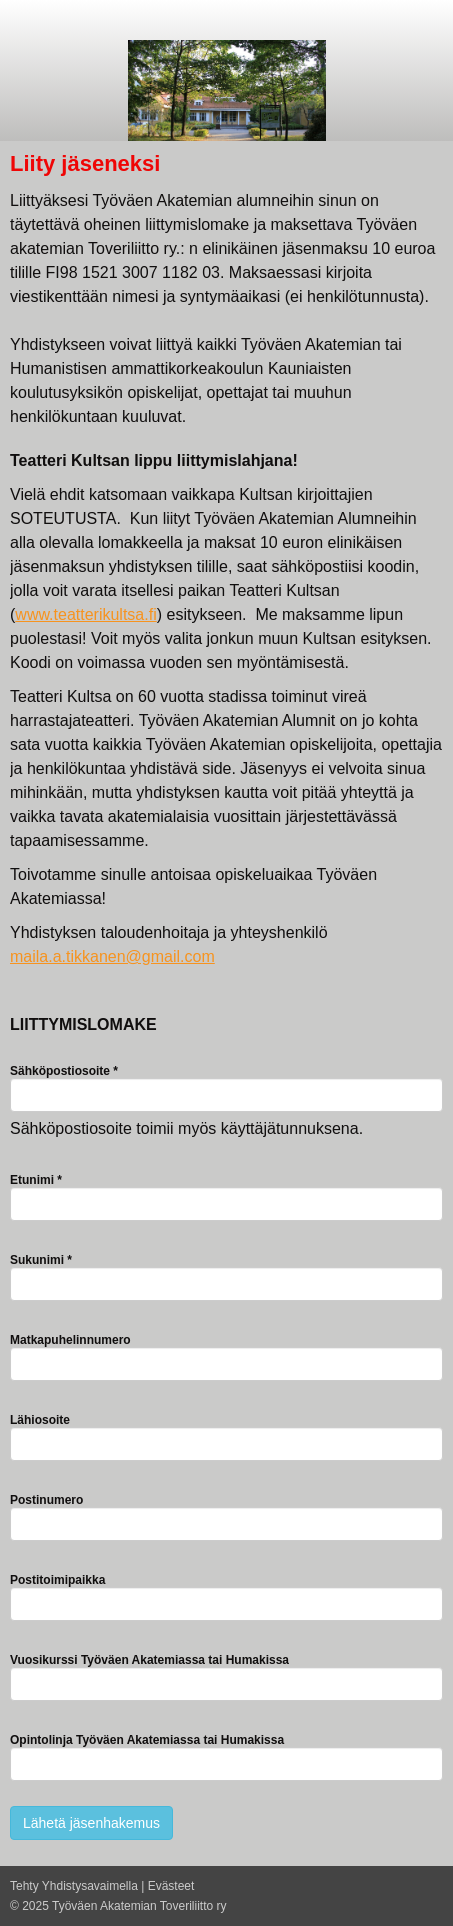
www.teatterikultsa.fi (85, 614)
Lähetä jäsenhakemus (91, 1823)
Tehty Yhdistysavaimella (74, 1886)
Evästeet (171, 1886)
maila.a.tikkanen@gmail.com (112, 956)
